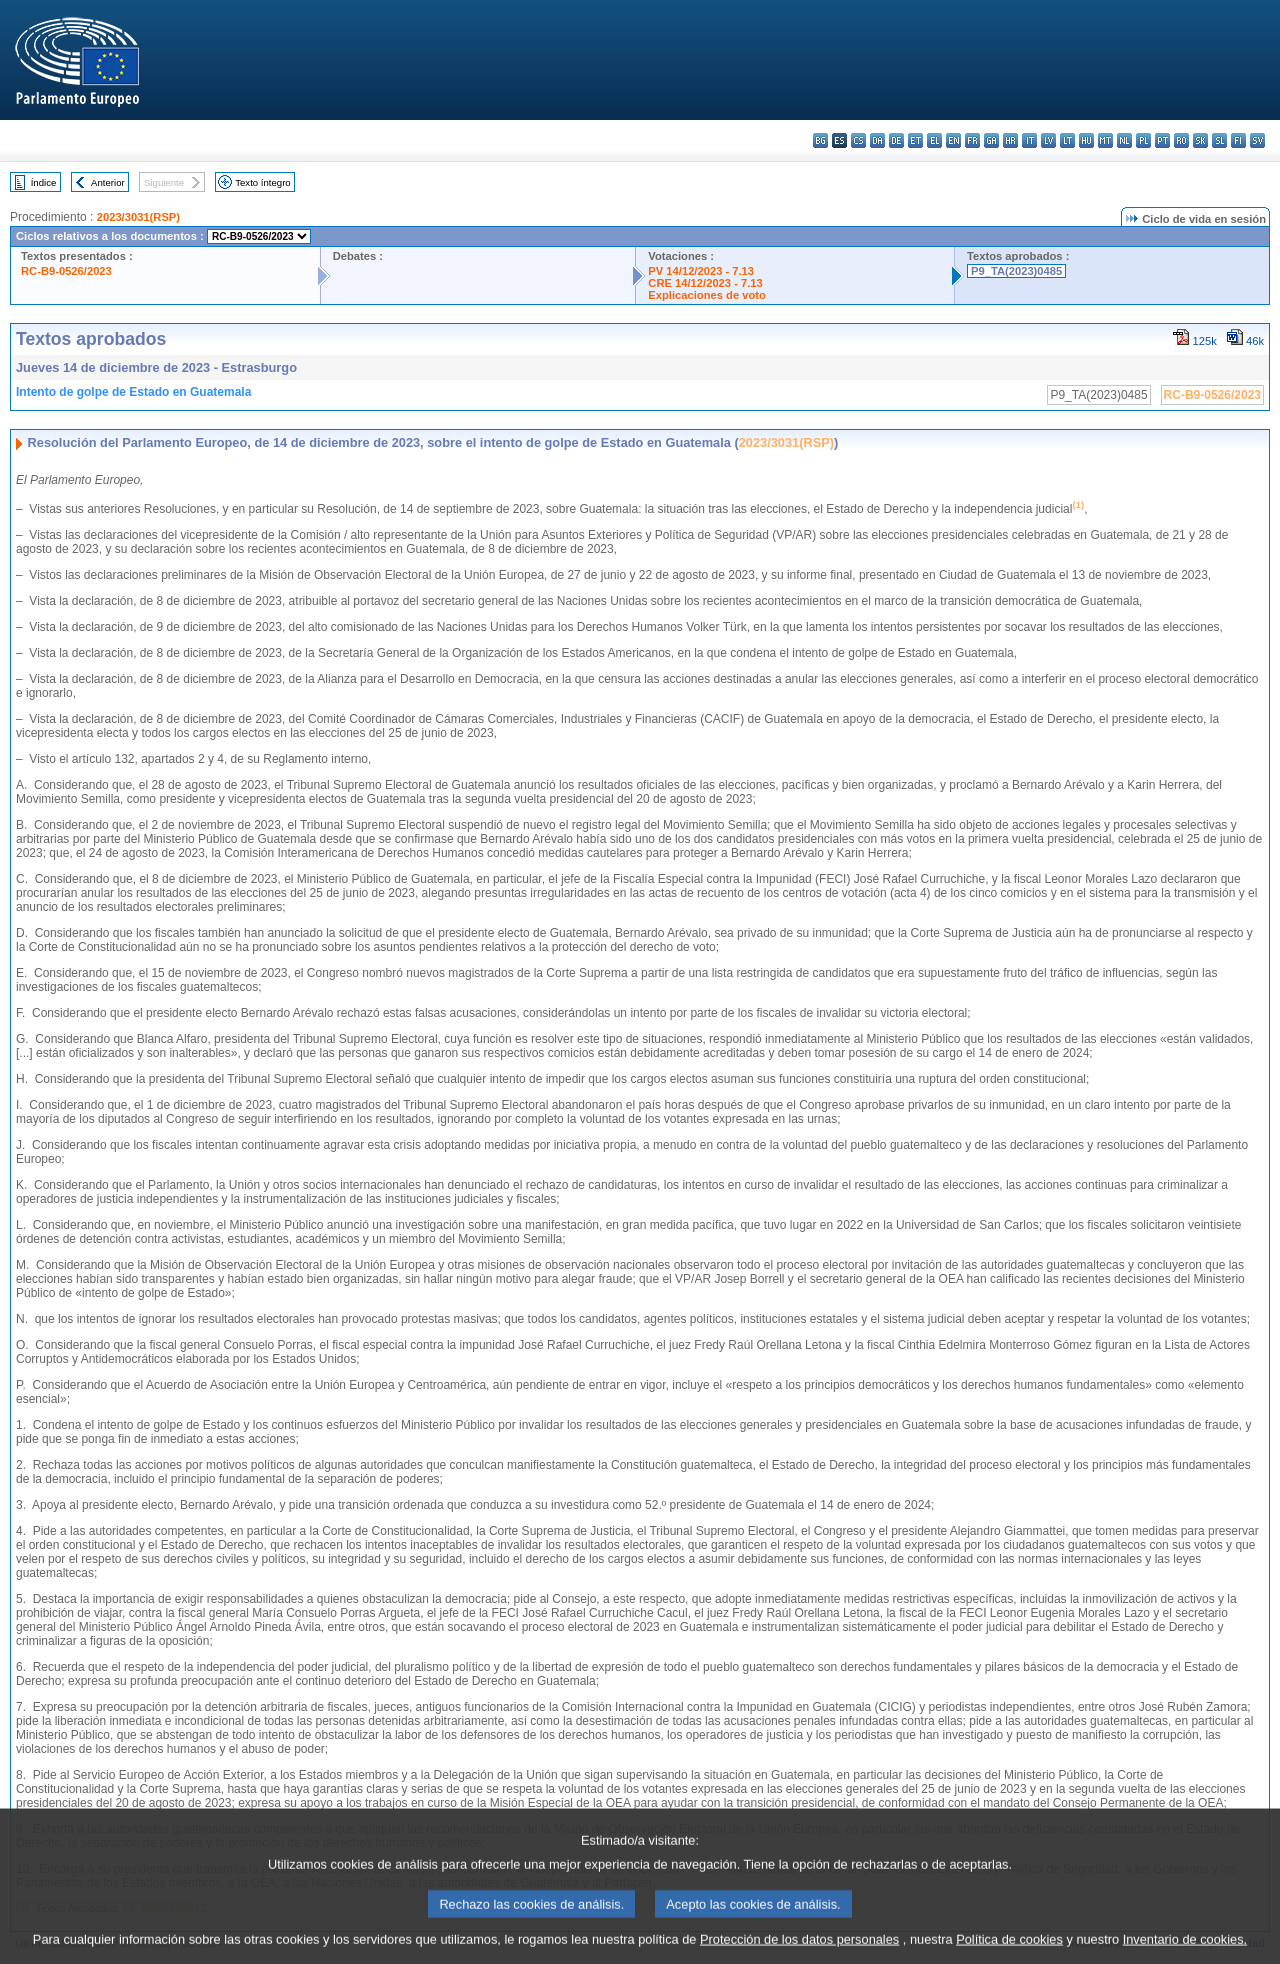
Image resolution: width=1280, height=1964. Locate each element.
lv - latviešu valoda (1048, 140)
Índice (44, 182)
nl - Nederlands (1124, 140)
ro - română (1181, 140)
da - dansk (877, 140)
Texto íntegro (262, 182)
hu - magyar (1086, 140)
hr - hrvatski (1010, 140)
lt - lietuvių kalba (1067, 140)
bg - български (820, 140)
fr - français (972, 140)
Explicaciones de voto (707, 295)
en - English (953, 140)
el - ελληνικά (934, 140)
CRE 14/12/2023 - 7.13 (705, 283)
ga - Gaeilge (991, 140)
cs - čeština (858, 140)
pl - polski (1143, 140)
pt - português (1162, 140)
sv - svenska (1257, 140)
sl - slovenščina (1219, 140)
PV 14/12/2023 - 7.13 (701, 271)
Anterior (108, 182)
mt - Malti (1105, 140)
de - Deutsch (896, 140)
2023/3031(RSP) (138, 217)
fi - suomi (1238, 140)
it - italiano (1029, 140)
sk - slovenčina (1200, 140)
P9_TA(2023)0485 (1016, 271)
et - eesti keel (915, 140)
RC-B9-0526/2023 (66, 271)
